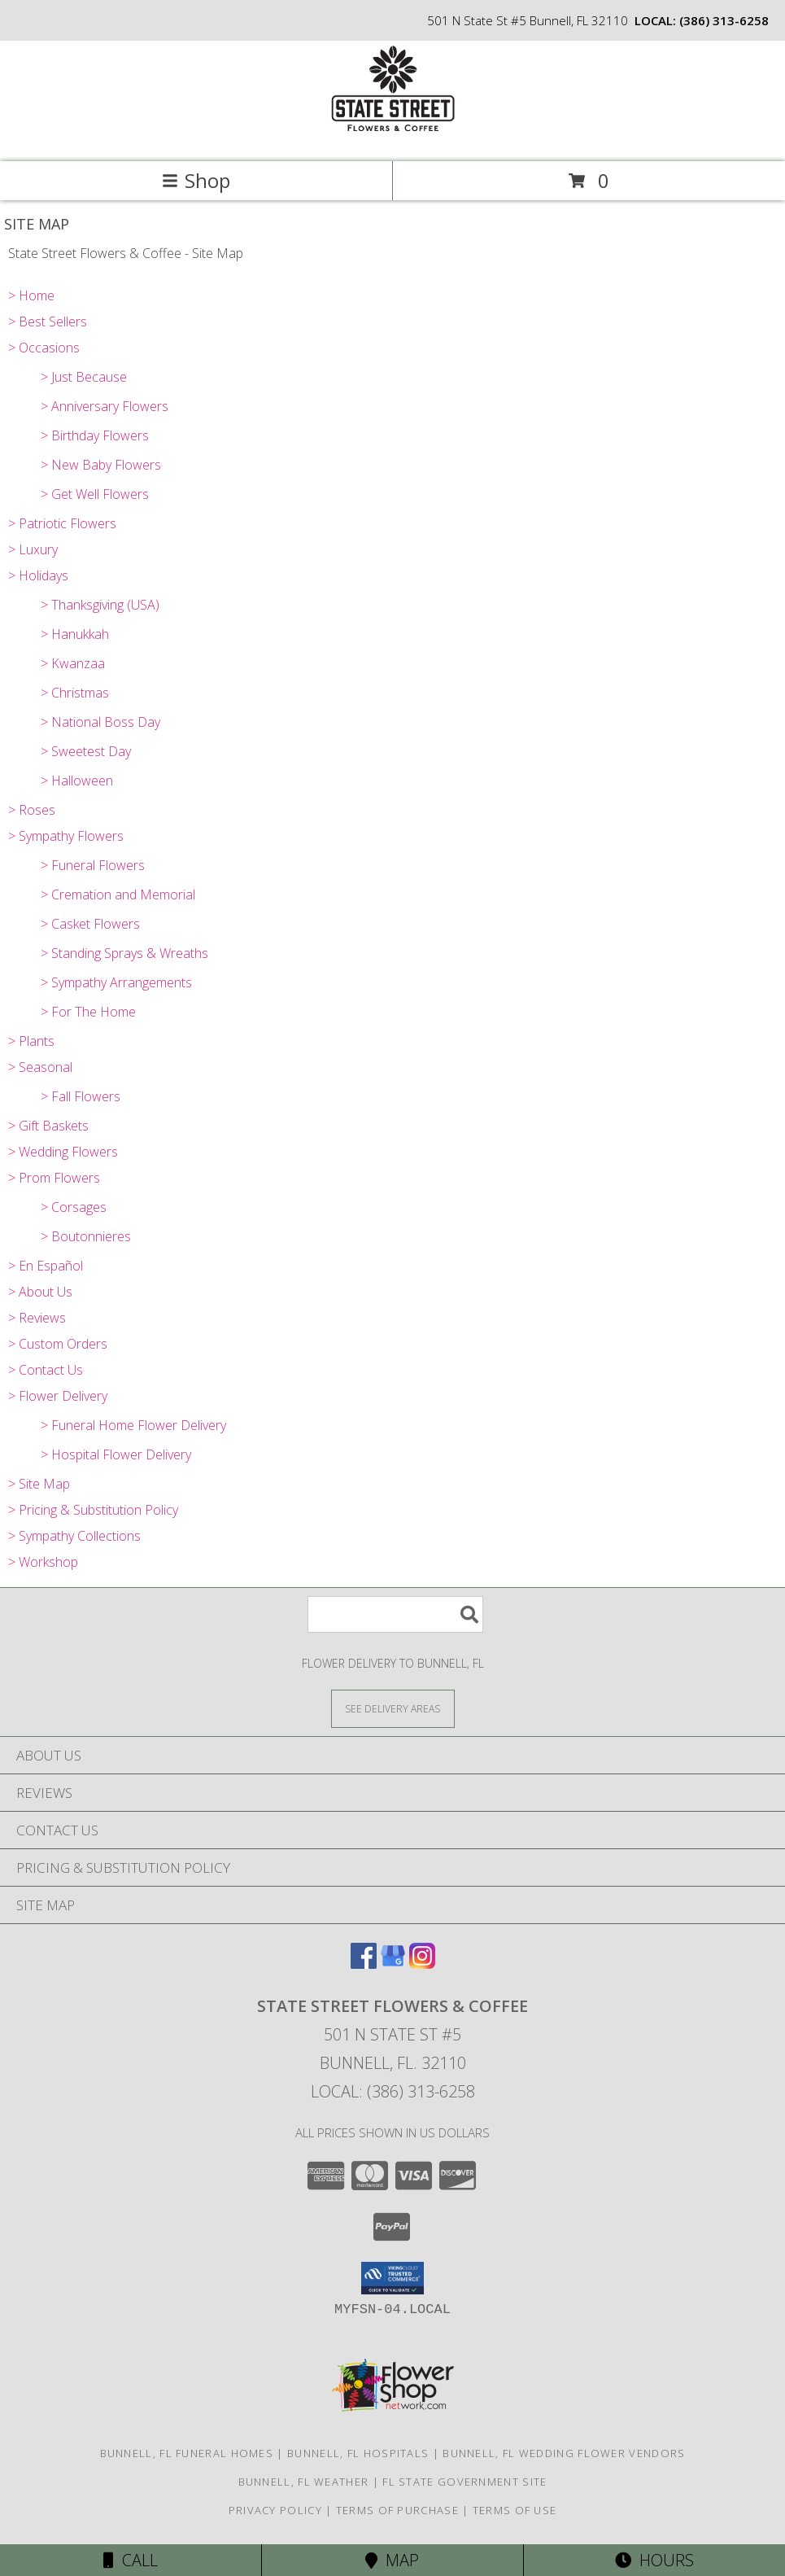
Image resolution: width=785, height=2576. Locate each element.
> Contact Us (45, 1370)
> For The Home (88, 1012)
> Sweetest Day (86, 751)
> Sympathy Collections (74, 1536)
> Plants (31, 1041)
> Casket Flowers (90, 924)
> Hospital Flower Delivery (116, 1454)
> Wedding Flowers (63, 1152)
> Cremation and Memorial (118, 894)
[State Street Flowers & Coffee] (392, 138)
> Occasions (44, 347)
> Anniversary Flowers (104, 406)
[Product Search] (395, 1614)
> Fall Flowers (80, 1096)
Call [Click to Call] (130, 2560)
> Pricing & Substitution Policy (93, 1510)
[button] (392, 2278)
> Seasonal (40, 1067)
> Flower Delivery (57, 1396)
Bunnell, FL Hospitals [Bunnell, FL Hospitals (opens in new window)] (358, 2453)
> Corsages (74, 1207)
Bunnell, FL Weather (303, 2481)
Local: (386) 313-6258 (393, 2091)
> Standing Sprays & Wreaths (124, 953)
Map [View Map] (392, 2560)
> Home (31, 295)
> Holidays (38, 575)
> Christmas (75, 693)
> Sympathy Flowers (66, 836)
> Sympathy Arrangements (116, 982)
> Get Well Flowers (95, 494)
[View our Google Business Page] (393, 1963)
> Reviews (37, 1318)
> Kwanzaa (73, 663)
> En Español (45, 1266)
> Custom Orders (57, 1344)
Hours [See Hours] (654, 2560)
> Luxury (33, 549)
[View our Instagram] (422, 1963)
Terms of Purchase (397, 2510)
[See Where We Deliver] (393, 1708)
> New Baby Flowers (101, 465)
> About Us (40, 1292)
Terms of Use (515, 2510)
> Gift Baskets (48, 1126)
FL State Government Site (464, 2481)
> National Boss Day (100, 722)
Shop (196, 180)
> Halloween (77, 780)
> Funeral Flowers (93, 865)
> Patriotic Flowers (62, 523)
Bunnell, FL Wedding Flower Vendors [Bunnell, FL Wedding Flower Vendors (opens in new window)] (564, 2453)
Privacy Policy (275, 2510)
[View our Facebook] (364, 1963)
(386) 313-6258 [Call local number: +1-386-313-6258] (724, 20)
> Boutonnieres (86, 1236)
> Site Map (39, 1484)
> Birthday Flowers (95, 435)
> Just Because (84, 377)
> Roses (31, 810)
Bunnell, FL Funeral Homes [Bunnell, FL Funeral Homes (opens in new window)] (187, 2453)
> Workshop (43, 1562)
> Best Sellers (47, 321)
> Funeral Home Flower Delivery (133, 1425)
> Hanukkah (75, 634)
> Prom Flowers (54, 1178)
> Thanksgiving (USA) (100, 605)
